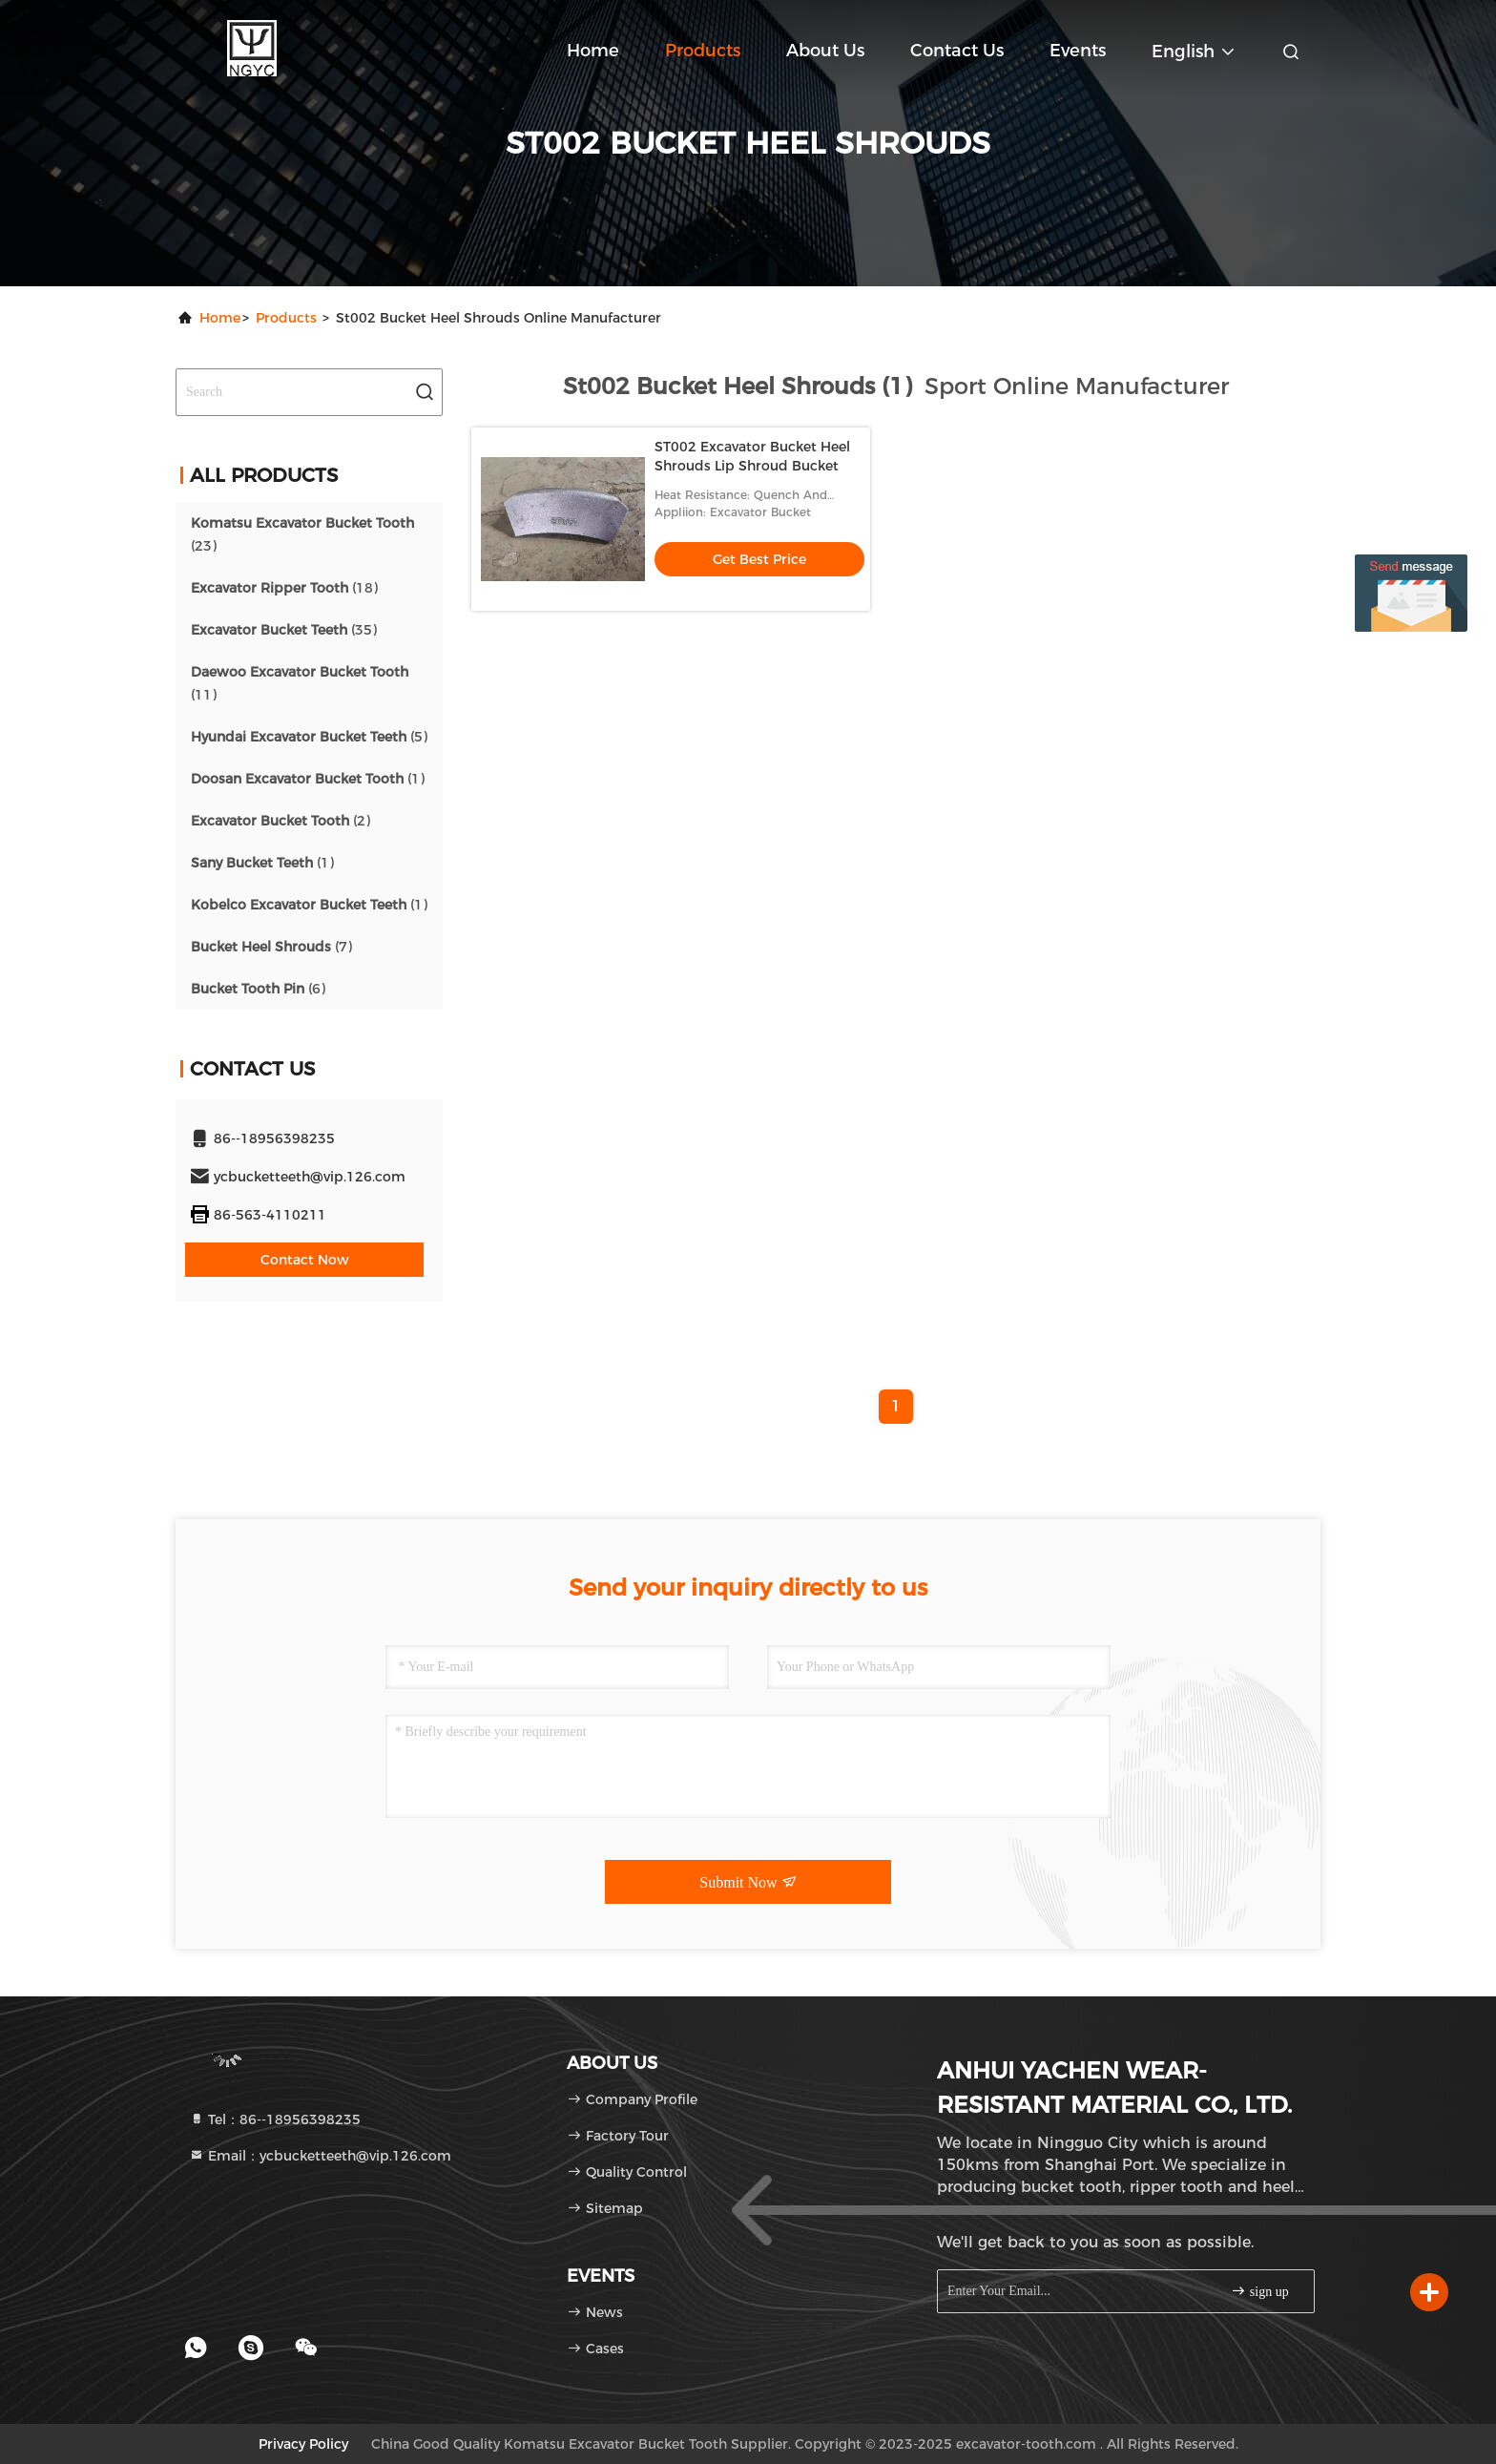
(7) (271, 946)
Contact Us (957, 50)
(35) (284, 629)
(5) (309, 736)
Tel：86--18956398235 (275, 2119)
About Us (825, 50)
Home (593, 50)
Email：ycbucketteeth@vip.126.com (320, 2155)
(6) (258, 988)
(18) (284, 587)
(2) (280, 820)
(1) (308, 778)
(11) (299, 683)
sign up (1259, 2291)
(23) (302, 534)
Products (702, 50)
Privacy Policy (303, 2444)
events (1077, 50)
